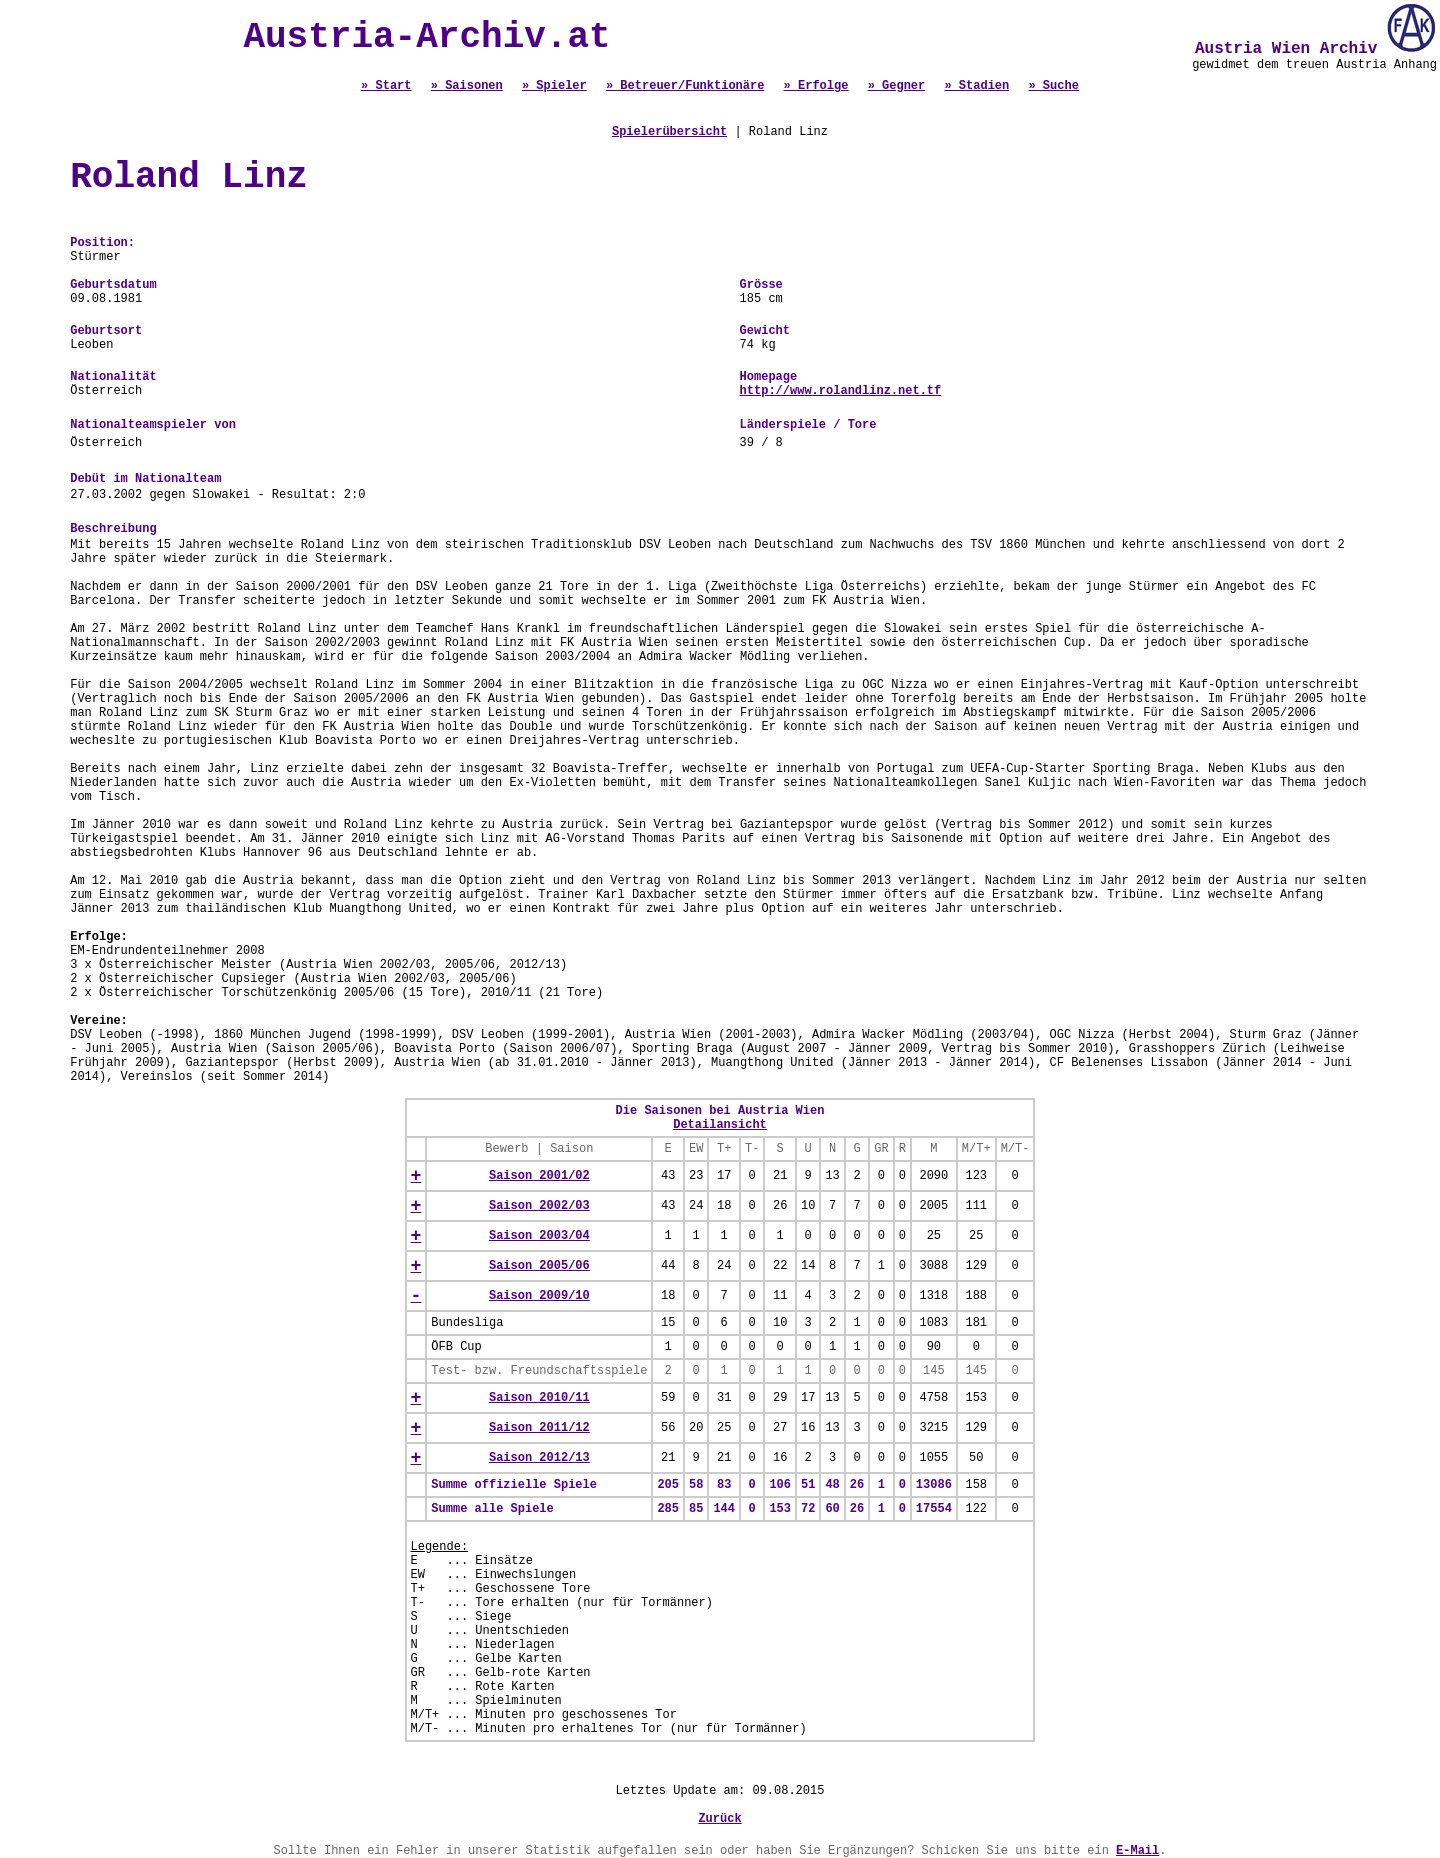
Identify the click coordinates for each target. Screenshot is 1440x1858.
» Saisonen (467, 86)
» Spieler (554, 86)
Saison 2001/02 (539, 1176)
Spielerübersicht (669, 132)
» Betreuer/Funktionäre (685, 86)
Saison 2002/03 (539, 1206)
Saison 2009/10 (539, 1296)
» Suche (1053, 86)
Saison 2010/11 (539, 1398)
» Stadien (976, 86)
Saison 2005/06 (539, 1266)
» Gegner (897, 86)
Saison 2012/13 (539, 1458)
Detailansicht (720, 1125)
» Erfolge (816, 86)
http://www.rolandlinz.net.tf (841, 391)
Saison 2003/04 (539, 1236)
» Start (386, 86)
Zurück (719, 1819)
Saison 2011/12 (539, 1428)
